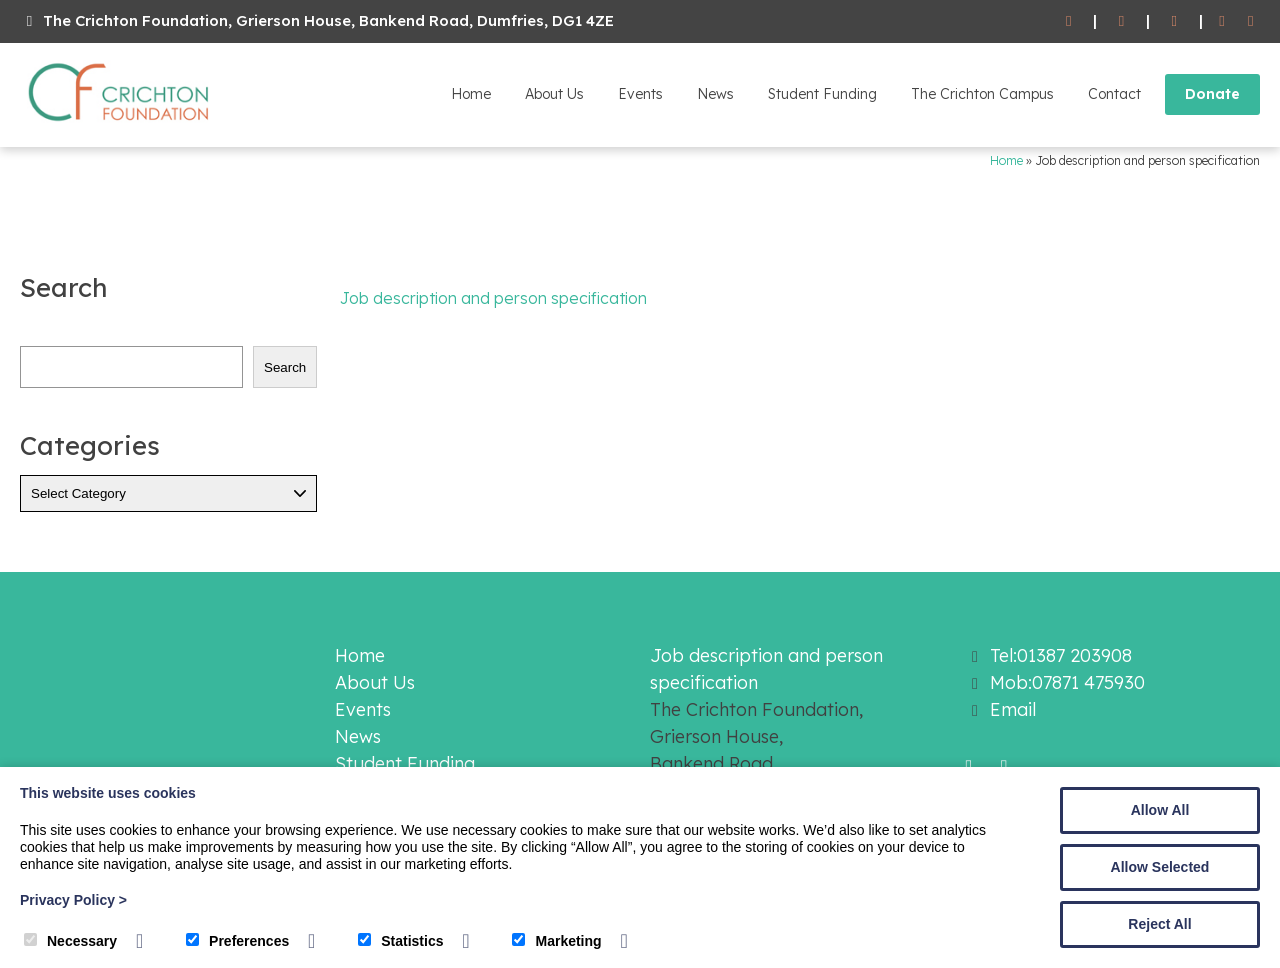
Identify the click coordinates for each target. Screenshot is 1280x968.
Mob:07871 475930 (1067, 682)
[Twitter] (1250, 21)
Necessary (70, 941)
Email (1013, 709)
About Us (554, 94)
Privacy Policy (73, 900)
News (715, 94)
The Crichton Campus (982, 94)
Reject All (1159, 924)
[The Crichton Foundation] (120, 125)
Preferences (237, 941)
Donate (1212, 94)
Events (640, 94)
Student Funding (822, 94)
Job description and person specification (493, 298)
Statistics (400, 941)
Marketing (556, 941)
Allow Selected (1160, 867)
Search (285, 367)
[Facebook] (1222, 21)
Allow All (1160, 810)
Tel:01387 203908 (1061, 655)
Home (471, 94)
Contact (1114, 94)
